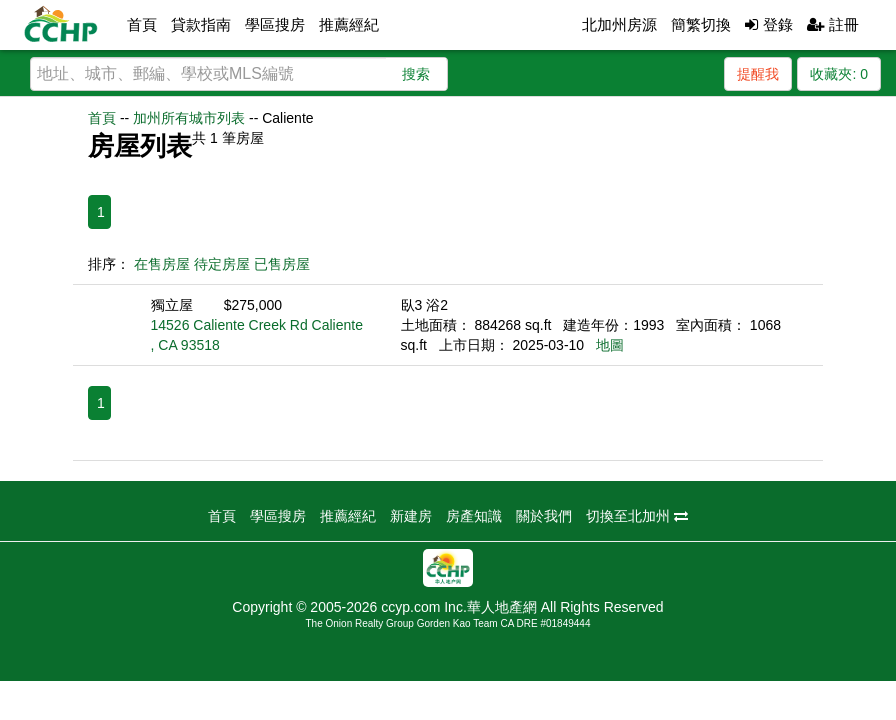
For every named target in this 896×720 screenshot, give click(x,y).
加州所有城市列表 (189, 118)
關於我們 (544, 516)
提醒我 (758, 74)
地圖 (610, 345)
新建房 (411, 516)
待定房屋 (222, 264)
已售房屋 (282, 264)
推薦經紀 (349, 24)
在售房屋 (162, 264)
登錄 (768, 24)
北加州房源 (619, 24)
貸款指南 (201, 24)
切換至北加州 (637, 516)
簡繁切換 (701, 24)
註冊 (833, 24)
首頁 (142, 24)
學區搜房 (275, 24)
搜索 (416, 74)
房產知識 (474, 516)
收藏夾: (839, 74)
